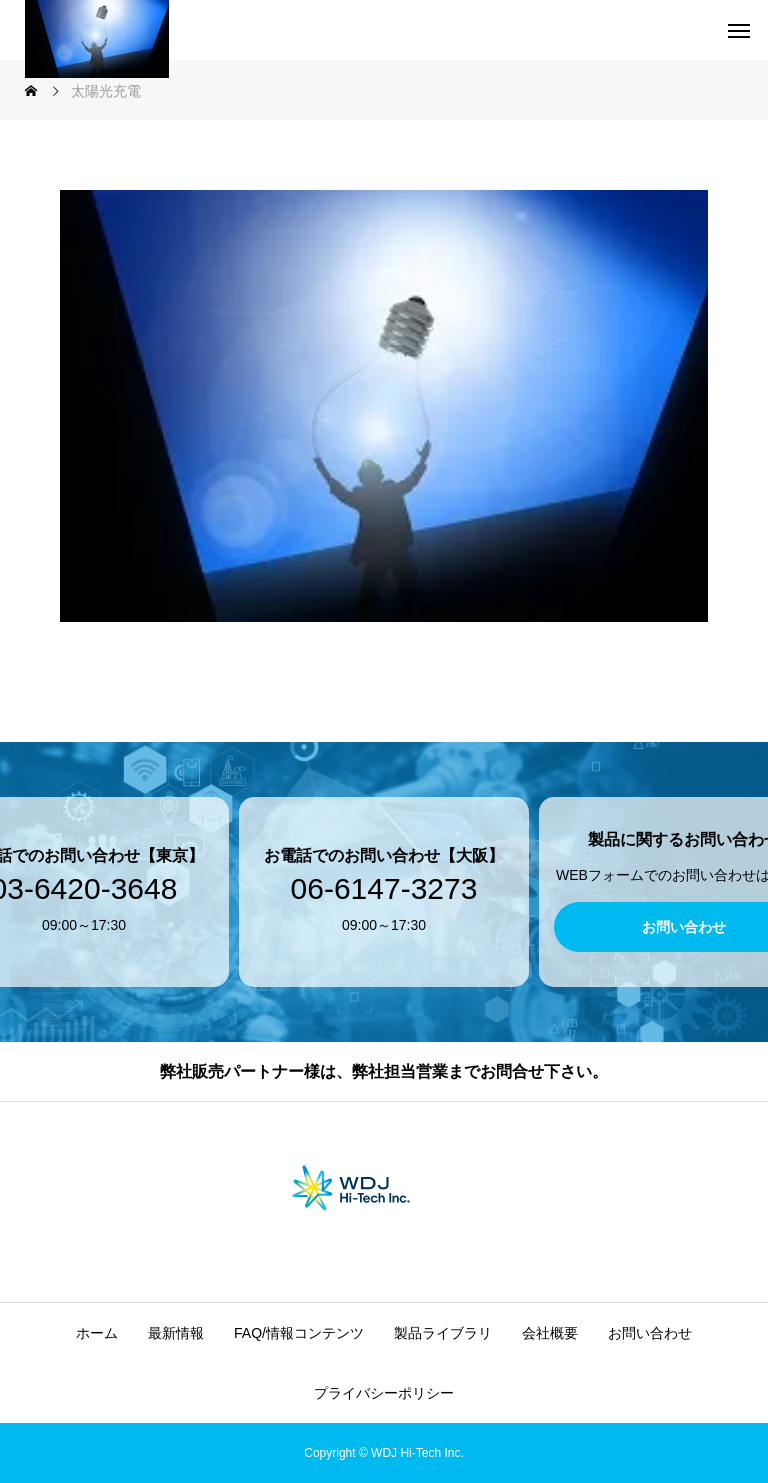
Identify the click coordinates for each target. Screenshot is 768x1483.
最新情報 (176, 1333)
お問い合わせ (650, 1333)
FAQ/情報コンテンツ (299, 1333)
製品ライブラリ (443, 1333)
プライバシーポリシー (384, 1393)
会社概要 (550, 1333)
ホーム (97, 1333)
